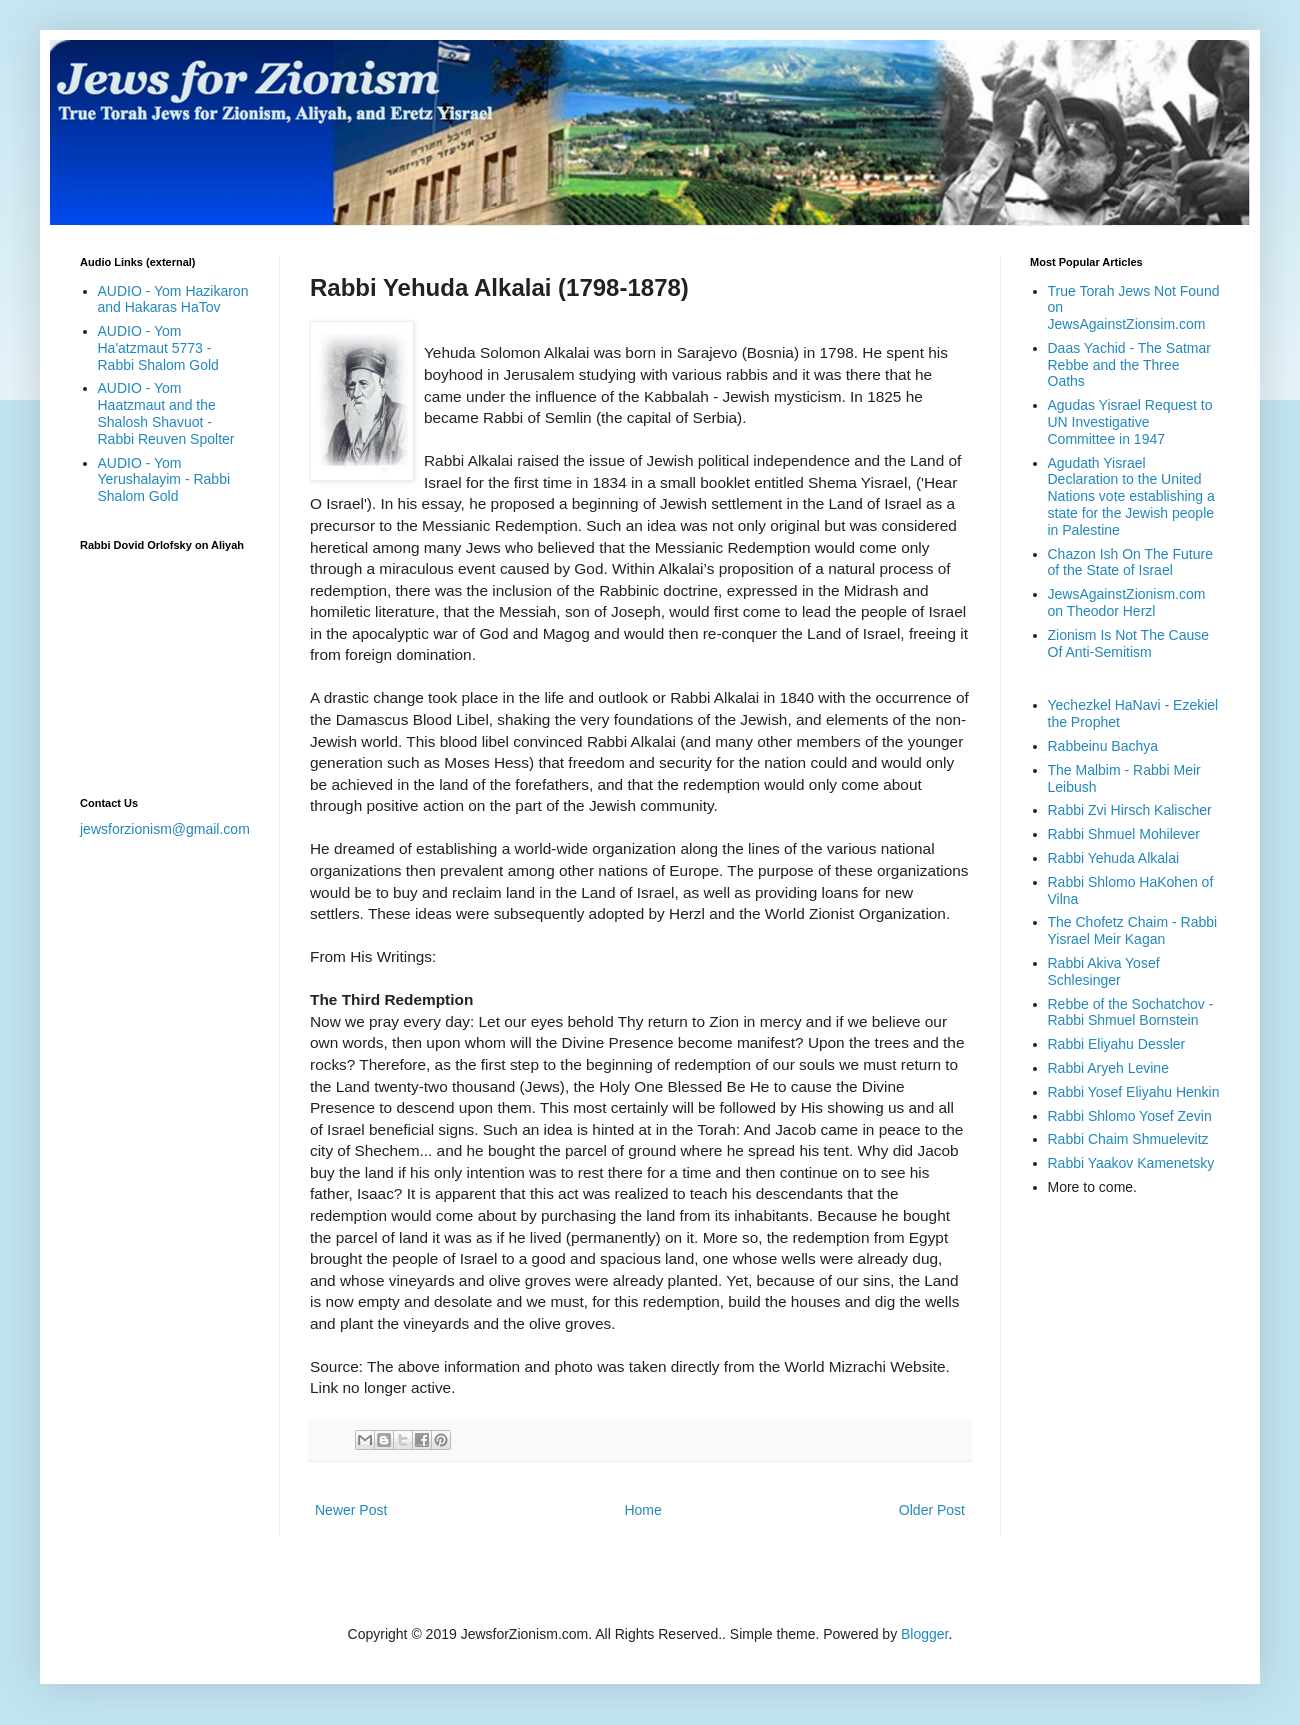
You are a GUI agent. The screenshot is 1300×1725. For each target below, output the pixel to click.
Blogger (924, 1634)
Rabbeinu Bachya (1103, 746)
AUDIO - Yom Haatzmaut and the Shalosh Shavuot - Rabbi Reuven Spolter (166, 413)
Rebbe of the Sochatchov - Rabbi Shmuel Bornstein (1131, 1012)
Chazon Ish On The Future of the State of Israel (1131, 562)
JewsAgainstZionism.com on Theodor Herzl (1127, 602)
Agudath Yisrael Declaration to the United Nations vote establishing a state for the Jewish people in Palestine (1131, 496)
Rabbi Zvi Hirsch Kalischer (1130, 810)
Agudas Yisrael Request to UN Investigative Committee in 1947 (1130, 422)
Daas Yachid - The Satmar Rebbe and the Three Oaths (1129, 365)
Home (642, 1510)
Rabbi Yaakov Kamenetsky (1131, 1163)
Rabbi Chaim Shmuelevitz (1128, 1139)
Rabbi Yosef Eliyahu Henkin (1134, 1092)
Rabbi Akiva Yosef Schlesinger (1104, 971)
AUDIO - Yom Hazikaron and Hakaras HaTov (173, 299)
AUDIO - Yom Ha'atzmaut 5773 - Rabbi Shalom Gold (158, 348)
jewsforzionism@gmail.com (165, 829)
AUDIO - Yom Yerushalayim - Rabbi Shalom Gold (164, 480)
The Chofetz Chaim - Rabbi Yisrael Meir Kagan (1133, 930)
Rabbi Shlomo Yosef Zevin (1130, 1116)
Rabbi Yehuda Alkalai (1114, 858)
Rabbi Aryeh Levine (1108, 1068)
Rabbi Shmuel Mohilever (1124, 834)
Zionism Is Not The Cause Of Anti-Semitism (1129, 643)
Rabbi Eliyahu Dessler (1117, 1044)
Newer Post (351, 1510)
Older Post (932, 1510)
